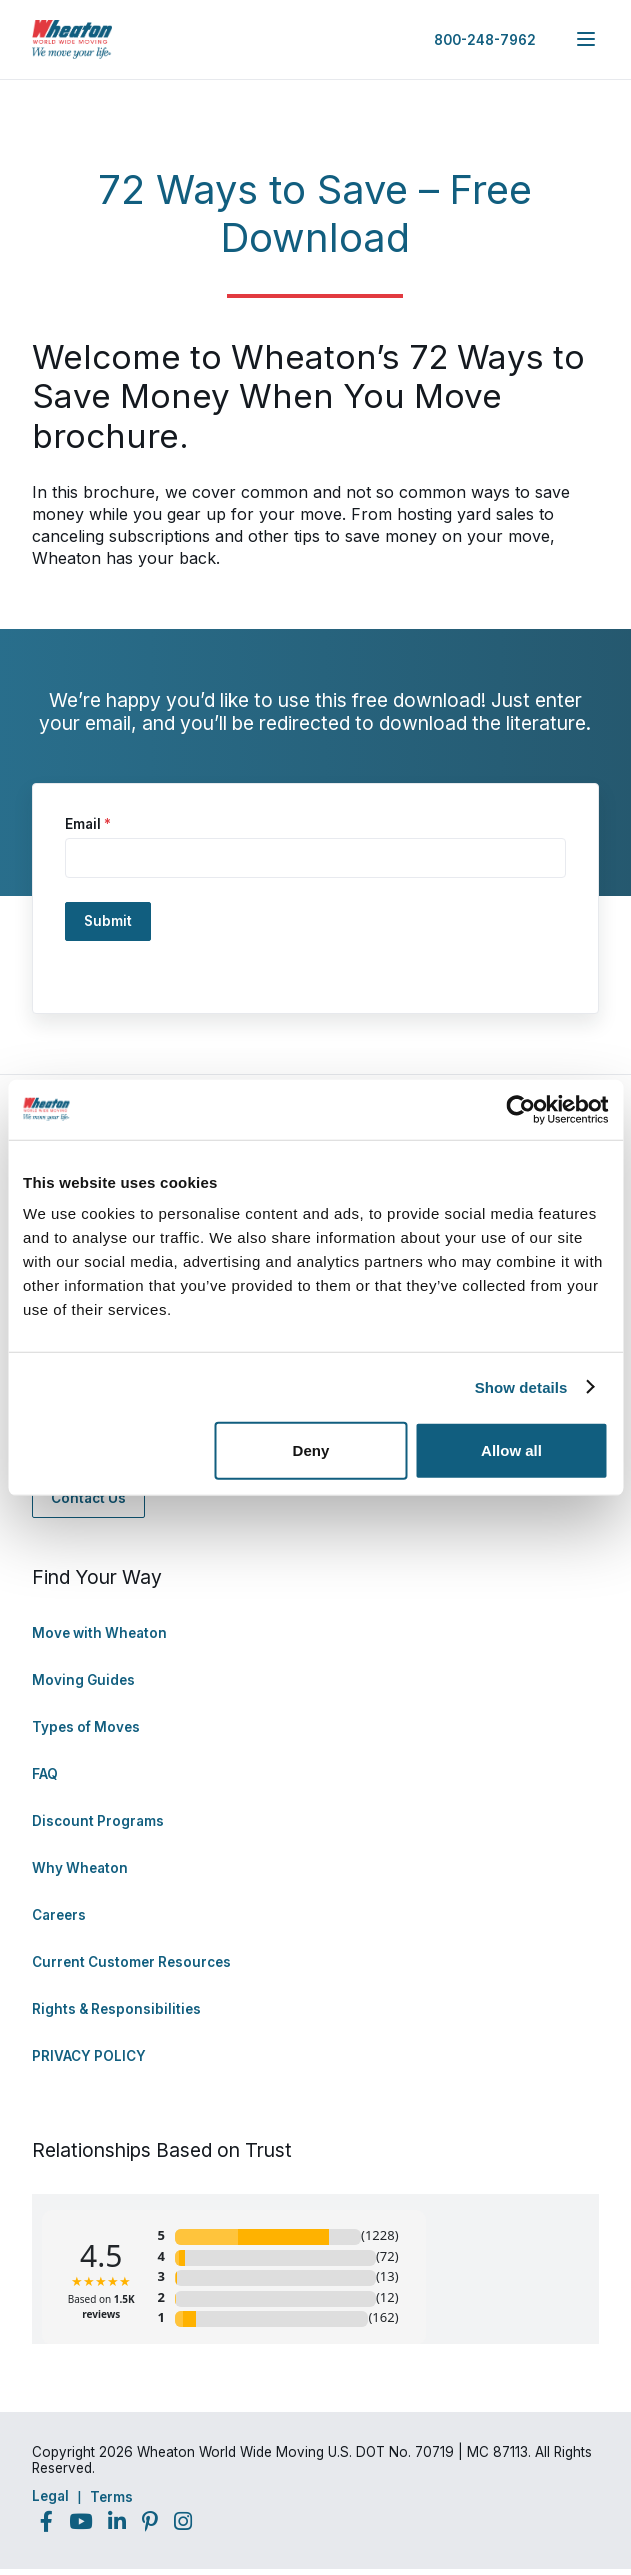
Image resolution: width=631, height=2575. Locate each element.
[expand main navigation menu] (586, 39)
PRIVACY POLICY (89, 2056)
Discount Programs (98, 1821)
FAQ (45, 1774)
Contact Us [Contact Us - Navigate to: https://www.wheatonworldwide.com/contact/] (88, 1498)
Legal (50, 2496)
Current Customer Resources (131, 1962)
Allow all (511, 1450)
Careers (59, 1915)
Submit (108, 921)
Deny (311, 1450)
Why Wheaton (80, 1868)
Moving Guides (83, 1680)
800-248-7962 (485, 40)
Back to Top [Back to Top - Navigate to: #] (561, 2455)
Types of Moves (86, 1727)
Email (88, 824)
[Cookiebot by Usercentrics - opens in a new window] (520, 1109)
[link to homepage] (72, 39)
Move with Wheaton (99, 1633)
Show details (521, 1386)
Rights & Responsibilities (116, 2009)
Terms (111, 2497)
